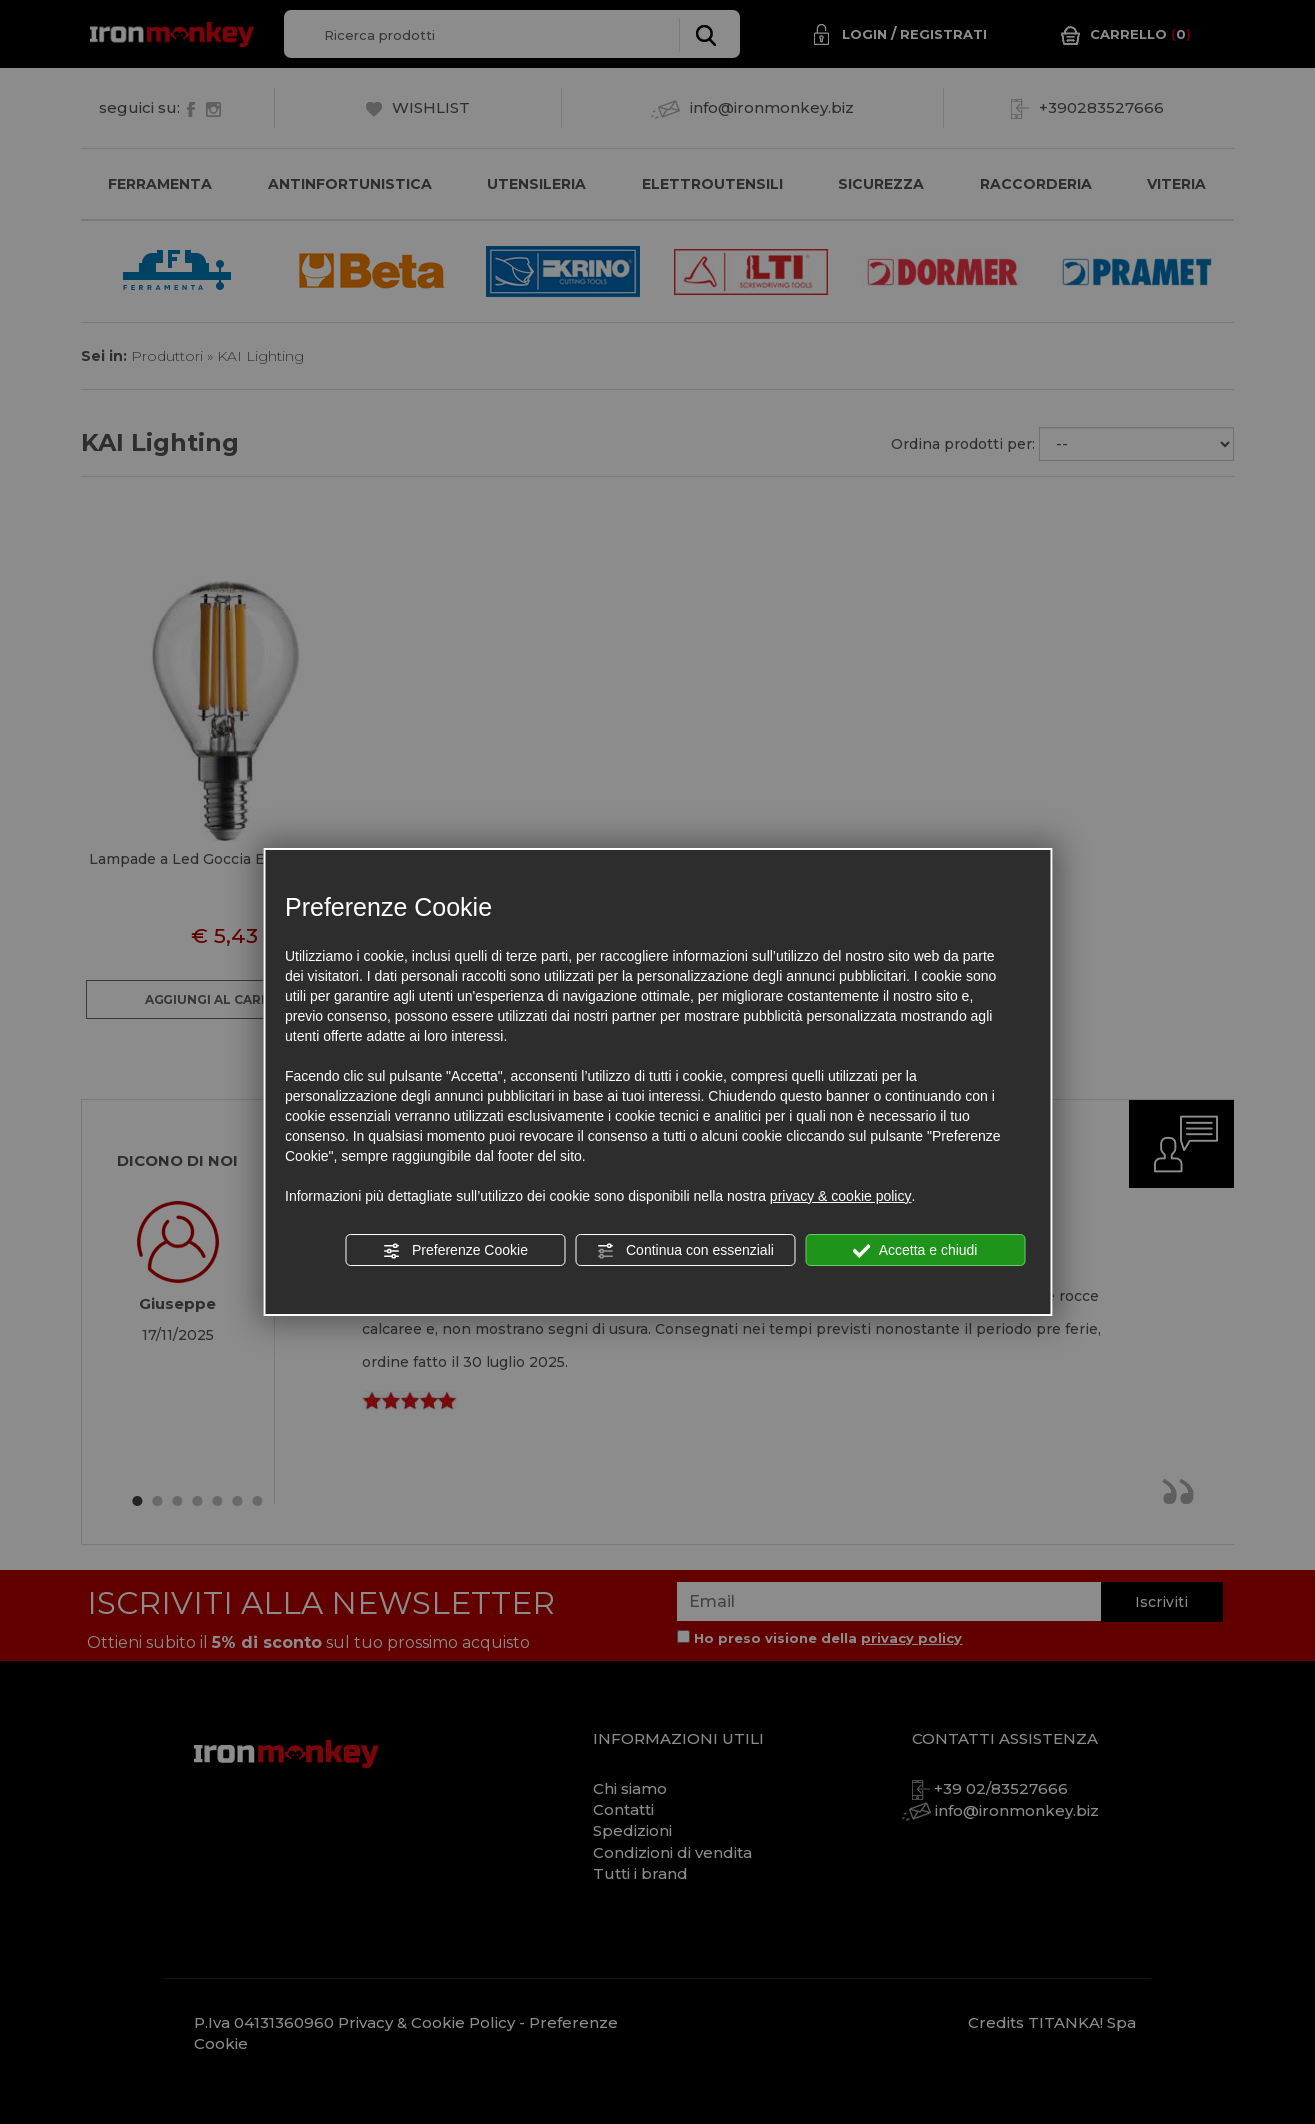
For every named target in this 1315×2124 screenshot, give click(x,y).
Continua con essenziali (685, 1251)
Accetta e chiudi (915, 1251)
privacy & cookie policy (841, 1196)
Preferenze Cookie (455, 1251)
